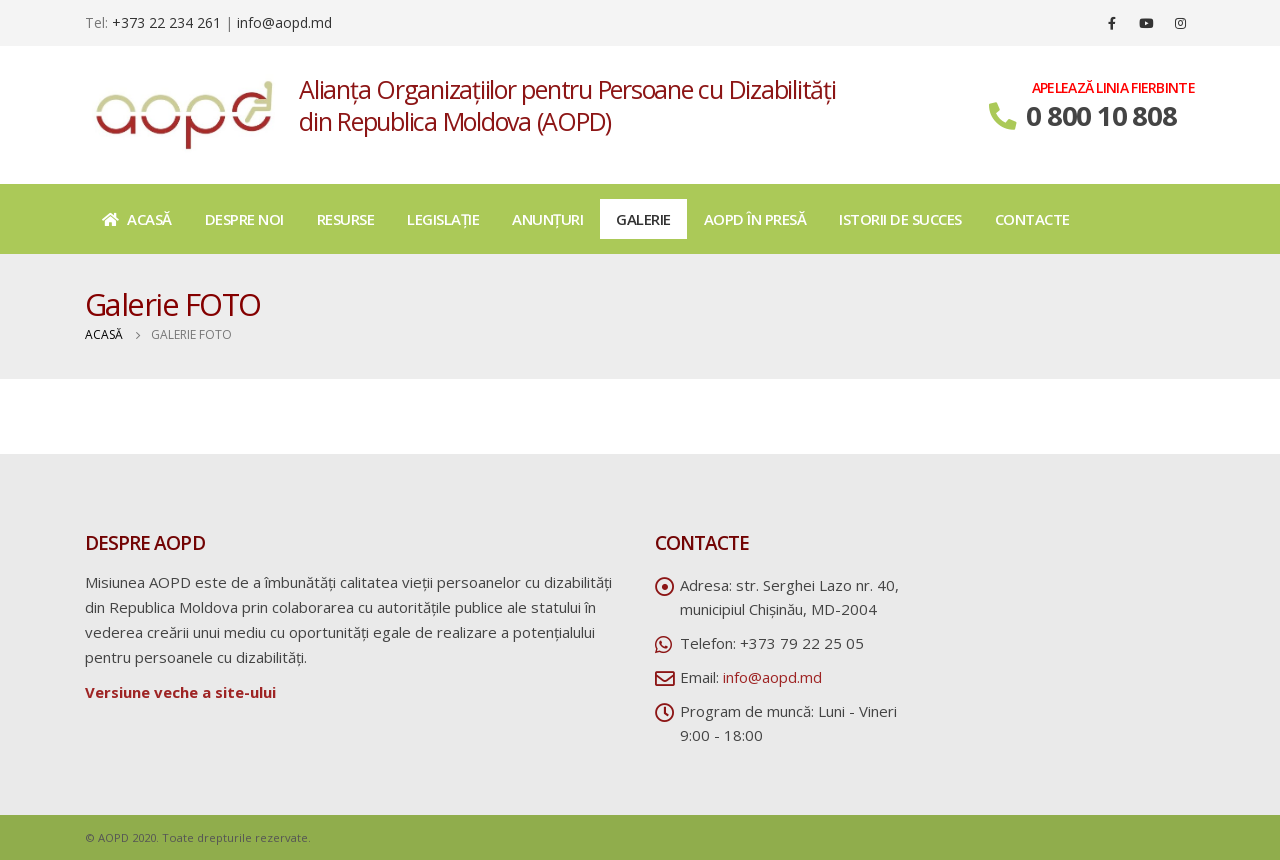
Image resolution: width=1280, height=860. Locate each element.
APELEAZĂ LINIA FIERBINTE (1113, 88)
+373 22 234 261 (166, 22)
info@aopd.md (284, 22)
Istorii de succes (900, 219)
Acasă (136, 219)
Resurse (346, 219)
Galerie (643, 219)
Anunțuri (547, 219)
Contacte (1032, 219)
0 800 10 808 (1101, 115)
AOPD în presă (755, 219)
